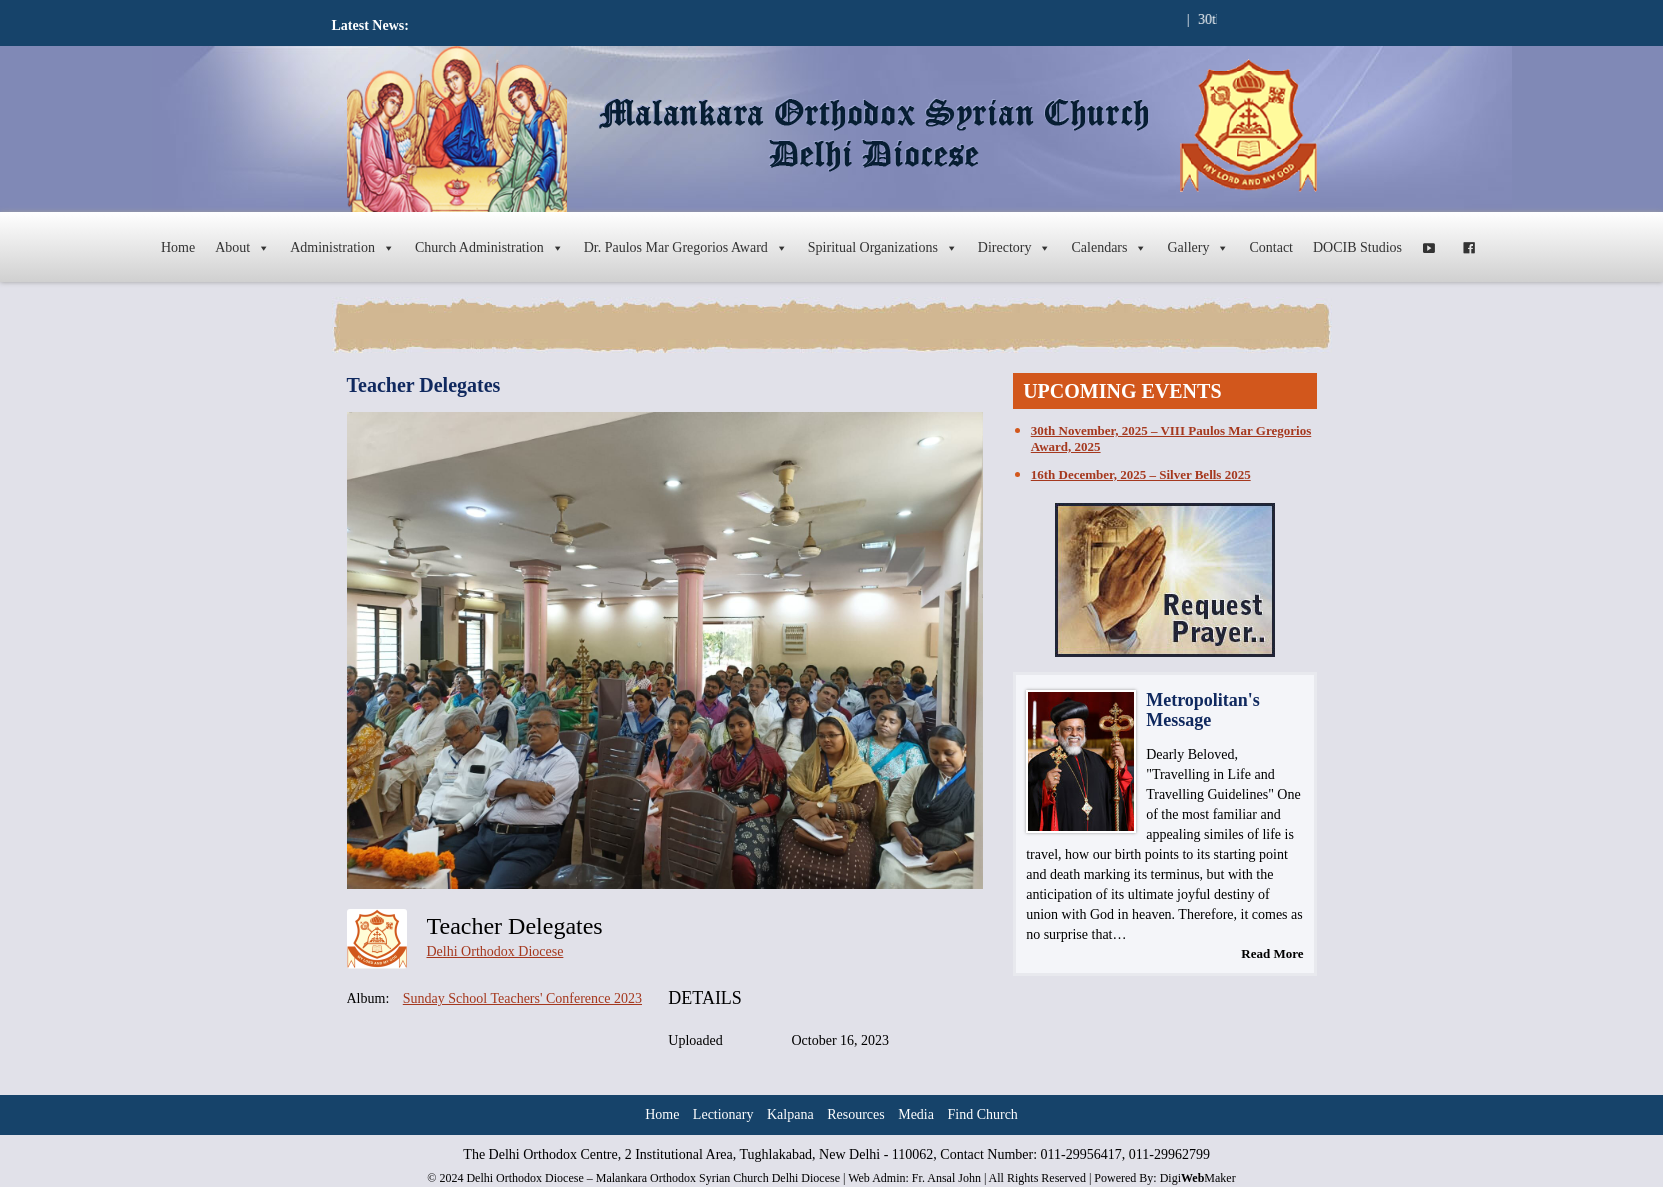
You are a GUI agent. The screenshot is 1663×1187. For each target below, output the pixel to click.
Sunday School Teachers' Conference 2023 (522, 998)
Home (178, 247)
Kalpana (790, 1114)
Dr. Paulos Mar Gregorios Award (686, 248)
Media (916, 1114)
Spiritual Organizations (883, 248)
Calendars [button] (1109, 248)
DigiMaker (1198, 1178)
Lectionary (723, 1114)
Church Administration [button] (489, 248)
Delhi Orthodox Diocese (495, 951)
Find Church (982, 1114)
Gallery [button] (1198, 248)
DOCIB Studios (1357, 247)
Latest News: (370, 25)
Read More (1272, 953)
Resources (856, 1114)
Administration (342, 248)
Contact (1271, 247)
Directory (1015, 248)
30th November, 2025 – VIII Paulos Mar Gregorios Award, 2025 (1171, 438)
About (242, 248)
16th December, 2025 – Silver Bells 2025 (1141, 474)
